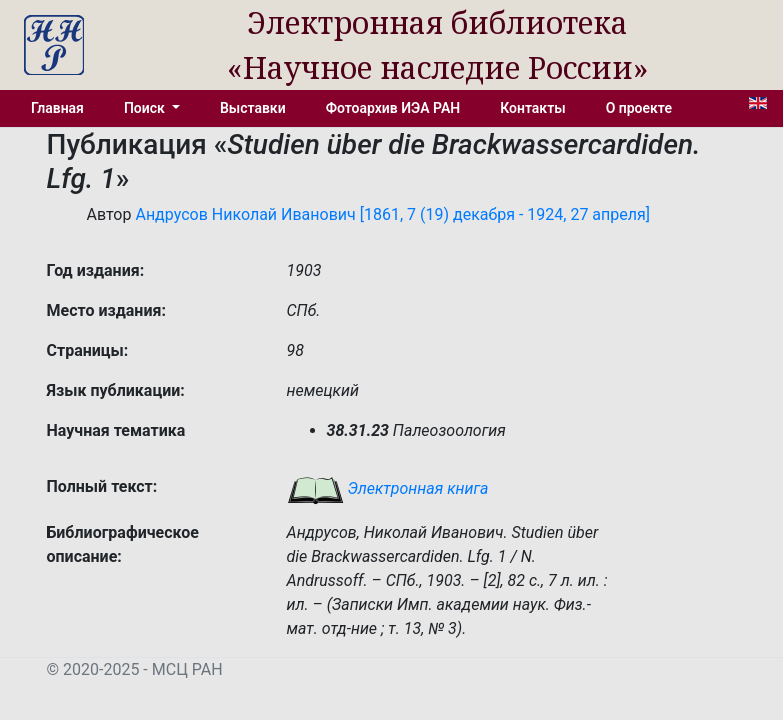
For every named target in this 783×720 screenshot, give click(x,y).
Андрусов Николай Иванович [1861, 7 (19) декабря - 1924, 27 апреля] (392, 214)
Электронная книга (388, 488)
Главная (57, 108)
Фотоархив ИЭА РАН (393, 108)
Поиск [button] (146, 108)
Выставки (253, 108)
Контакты (532, 108)
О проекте (639, 108)
